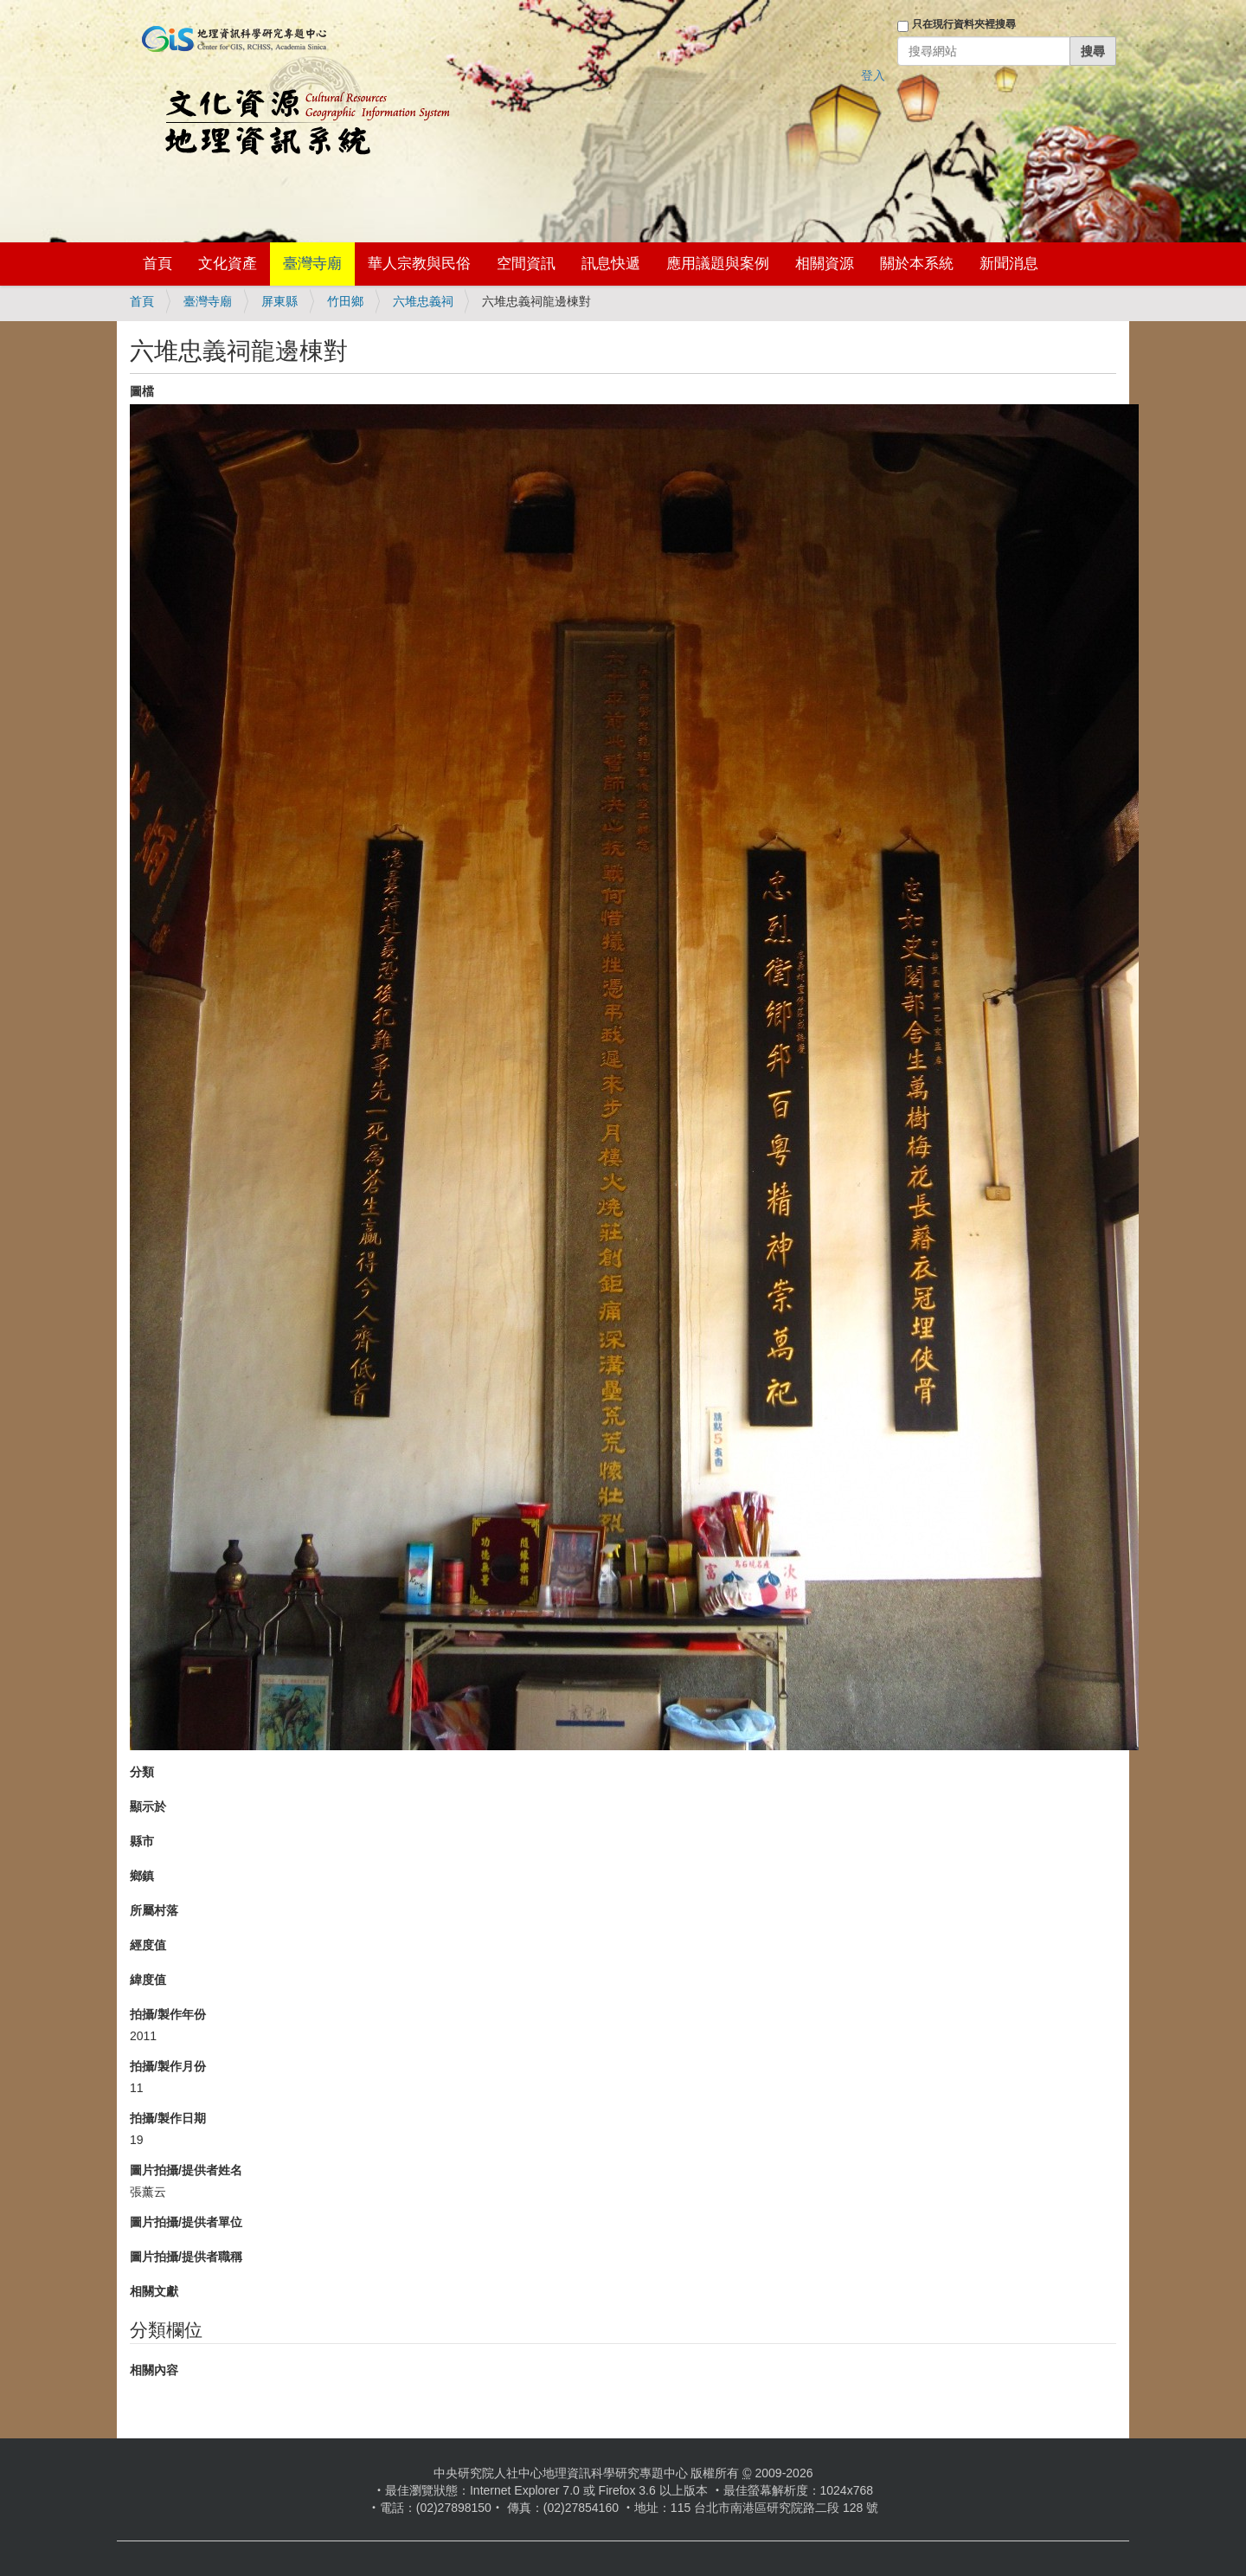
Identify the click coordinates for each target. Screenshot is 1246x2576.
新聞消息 (1008, 263)
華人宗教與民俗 (419, 263)
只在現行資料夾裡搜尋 (964, 24)
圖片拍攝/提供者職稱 (186, 2257)
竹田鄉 (345, 301)
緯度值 (148, 1980)
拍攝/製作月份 (168, 2066)
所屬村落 (154, 1910)
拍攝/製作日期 (168, 2118)
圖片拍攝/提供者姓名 (186, 2170)
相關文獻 (154, 2291)
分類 (142, 1772)
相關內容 (154, 2370)
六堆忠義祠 (423, 301)
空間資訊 (526, 263)
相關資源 (824, 263)
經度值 (148, 1945)
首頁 (157, 263)
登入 (873, 75)
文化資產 (227, 263)
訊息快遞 (610, 263)
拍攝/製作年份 (168, 2014)
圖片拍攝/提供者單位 (186, 2222)
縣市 (142, 1841)
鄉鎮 (142, 1876)
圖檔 (142, 391)
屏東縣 (279, 301)
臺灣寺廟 (312, 263)
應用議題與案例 (717, 263)
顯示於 (148, 1806)
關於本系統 (917, 263)
